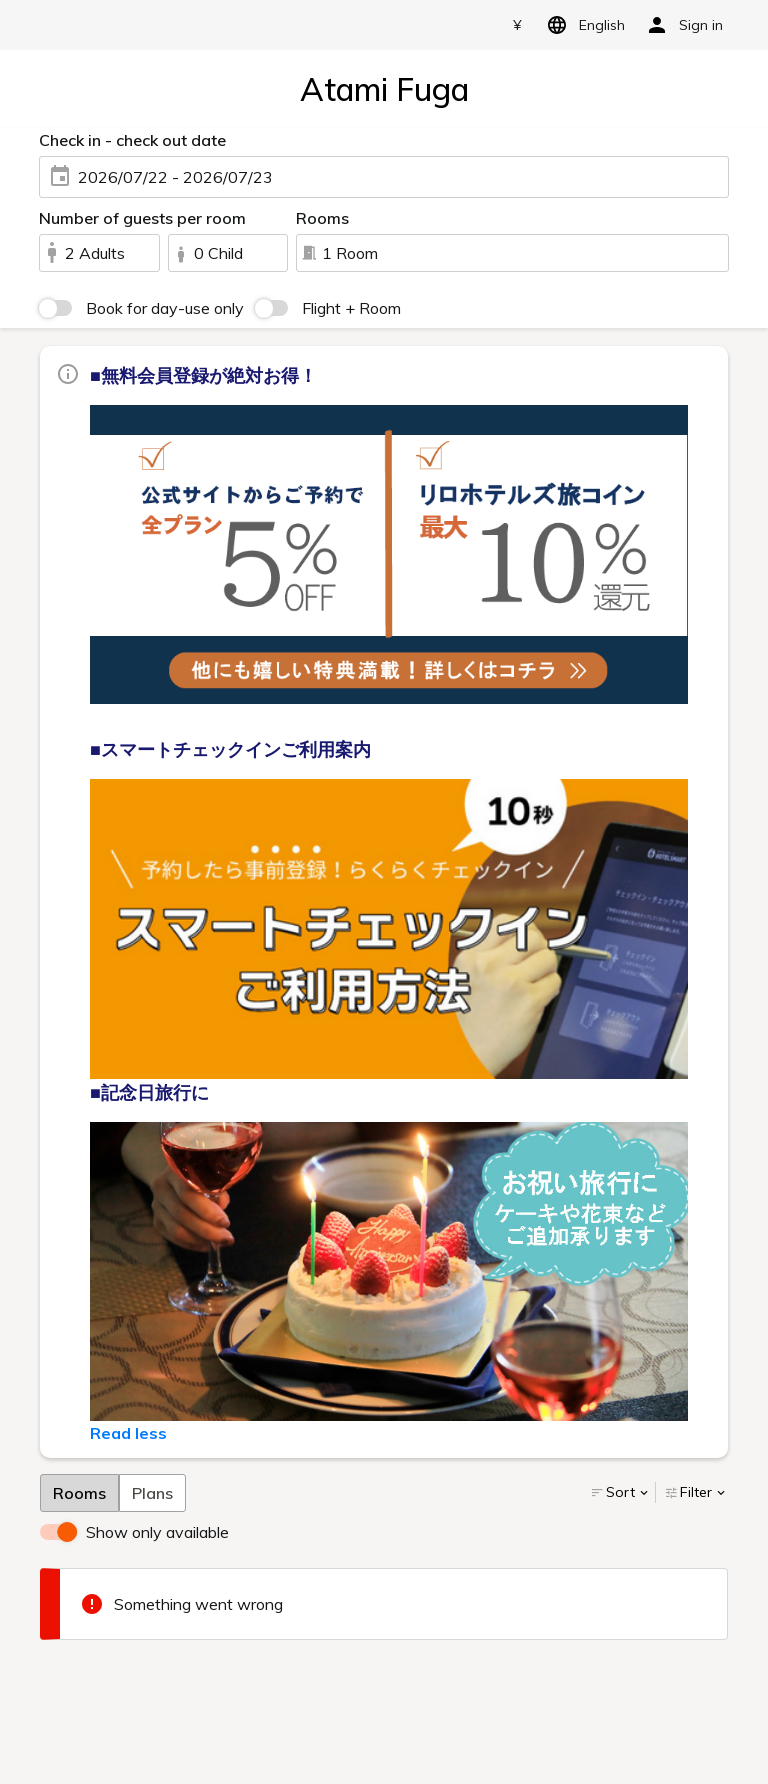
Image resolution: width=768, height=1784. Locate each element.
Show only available (157, 1532)
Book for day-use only (165, 308)
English (582, 25)
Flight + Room (351, 308)
